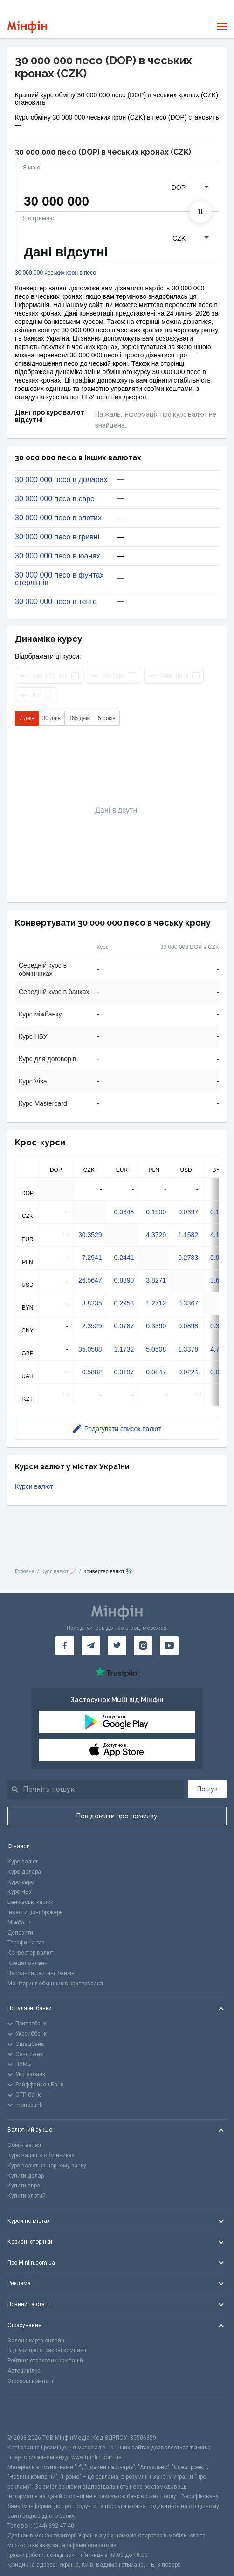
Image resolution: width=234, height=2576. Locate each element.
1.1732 (124, 1349)
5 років (107, 718)
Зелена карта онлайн (35, 2340)
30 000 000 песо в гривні (57, 537)
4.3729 (156, 1234)
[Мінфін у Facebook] (64, 1645)
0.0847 (156, 1372)
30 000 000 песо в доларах (61, 480)
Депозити (20, 1933)
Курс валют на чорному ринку (46, 2165)
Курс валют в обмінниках (41, 2155)
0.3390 (156, 1326)
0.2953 (124, 1303)
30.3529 (90, 1234)
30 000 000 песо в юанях (57, 556)
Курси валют (34, 1486)
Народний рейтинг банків (41, 1973)
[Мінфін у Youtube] (169, 1645)
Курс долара (24, 1872)
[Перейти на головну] (27, 27)
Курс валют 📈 (58, 1571)
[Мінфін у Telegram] (91, 1645)
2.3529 (92, 1326)
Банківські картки (30, 1902)
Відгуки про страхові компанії (46, 2350)
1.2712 (156, 1303)
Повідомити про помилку (117, 1816)
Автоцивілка (24, 2370)
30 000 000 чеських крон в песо (55, 273)
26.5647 (90, 1280)
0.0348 (124, 1212)
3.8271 (156, 1280)
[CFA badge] (28, 2415)
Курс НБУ (19, 1892)
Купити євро (23, 2185)
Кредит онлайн (27, 1963)
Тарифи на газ (26, 1942)
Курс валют (22, 1861)
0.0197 (124, 1372)
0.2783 (188, 1257)
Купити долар (25, 2175)
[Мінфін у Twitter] (117, 1645)
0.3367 (188, 1303)
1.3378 (188, 1349)
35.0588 (90, 1349)
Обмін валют (24, 2145)
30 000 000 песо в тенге (56, 601)
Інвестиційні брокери (35, 1912)
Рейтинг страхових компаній (45, 2360)
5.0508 (156, 1349)
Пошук (207, 1789)
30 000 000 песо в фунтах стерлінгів (59, 579)
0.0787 (124, 1326)
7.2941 (92, 1257)
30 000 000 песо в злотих (58, 518)
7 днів (26, 718)
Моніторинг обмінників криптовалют (55, 1983)
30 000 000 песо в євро (55, 499)
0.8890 (124, 1280)
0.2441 (124, 1257)
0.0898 (188, 1326)
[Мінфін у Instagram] (143, 1645)
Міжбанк (18, 1922)
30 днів (51, 718)
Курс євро (20, 1882)
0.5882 (92, 1372)
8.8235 (92, 1303)
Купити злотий (26, 2196)
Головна (24, 1571)
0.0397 (188, 1212)
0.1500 (156, 1212)
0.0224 (188, 1372)
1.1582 (188, 1234)
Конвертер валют (30, 1953)
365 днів (79, 718)
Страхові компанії (31, 2381)
